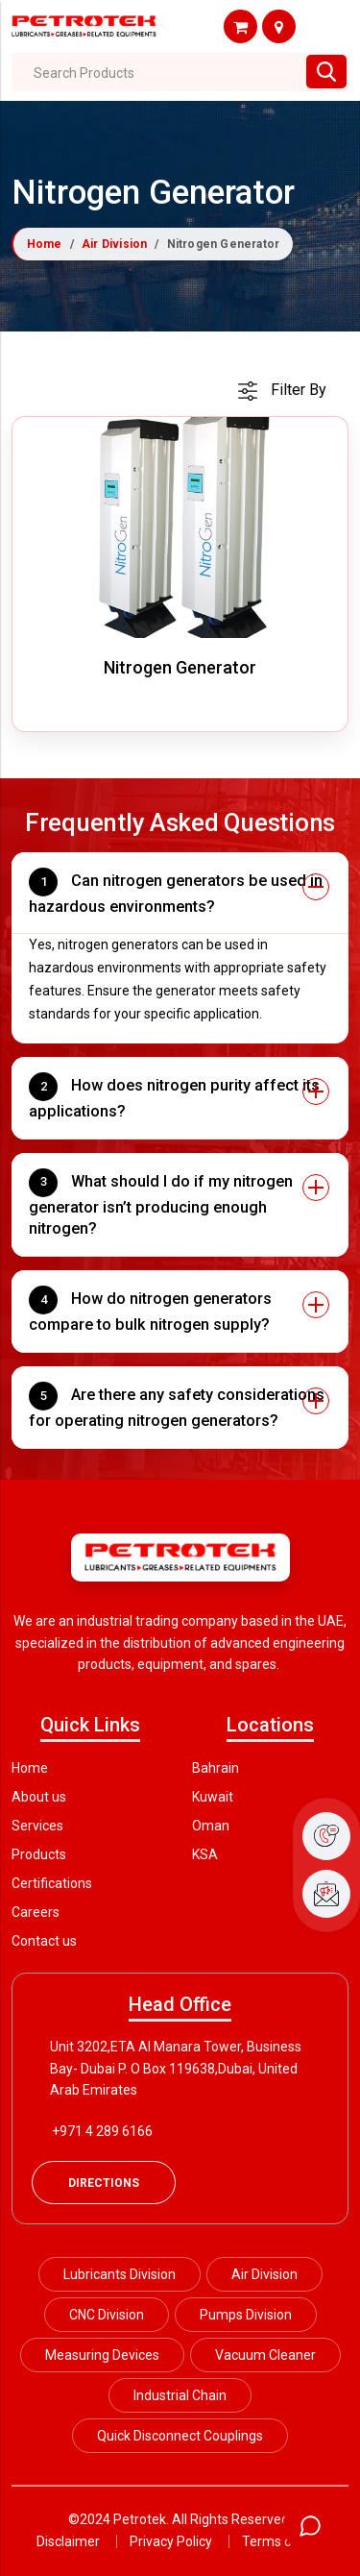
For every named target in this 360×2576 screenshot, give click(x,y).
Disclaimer (68, 2541)
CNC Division (106, 2314)
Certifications (52, 1883)
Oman (210, 1825)
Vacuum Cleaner (265, 2355)
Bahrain (215, 1768)
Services (37, 1825)
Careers (36, 1912)
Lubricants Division (119, 2274)
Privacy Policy (171, 2541)
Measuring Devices (102, 2355)
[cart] (282, 390)
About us (39, 1796)
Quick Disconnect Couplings (180, 2435)
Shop (240, 27)
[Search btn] (326, 71)
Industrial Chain (180, 2395)
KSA (205, 1854)
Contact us (44, 1941)
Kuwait (212, 1796)
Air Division (114, 244)
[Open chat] (310, 2526)
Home (44, 244)
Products (39, 1854)
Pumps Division (246, 2314)
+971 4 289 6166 (102, 2131)
